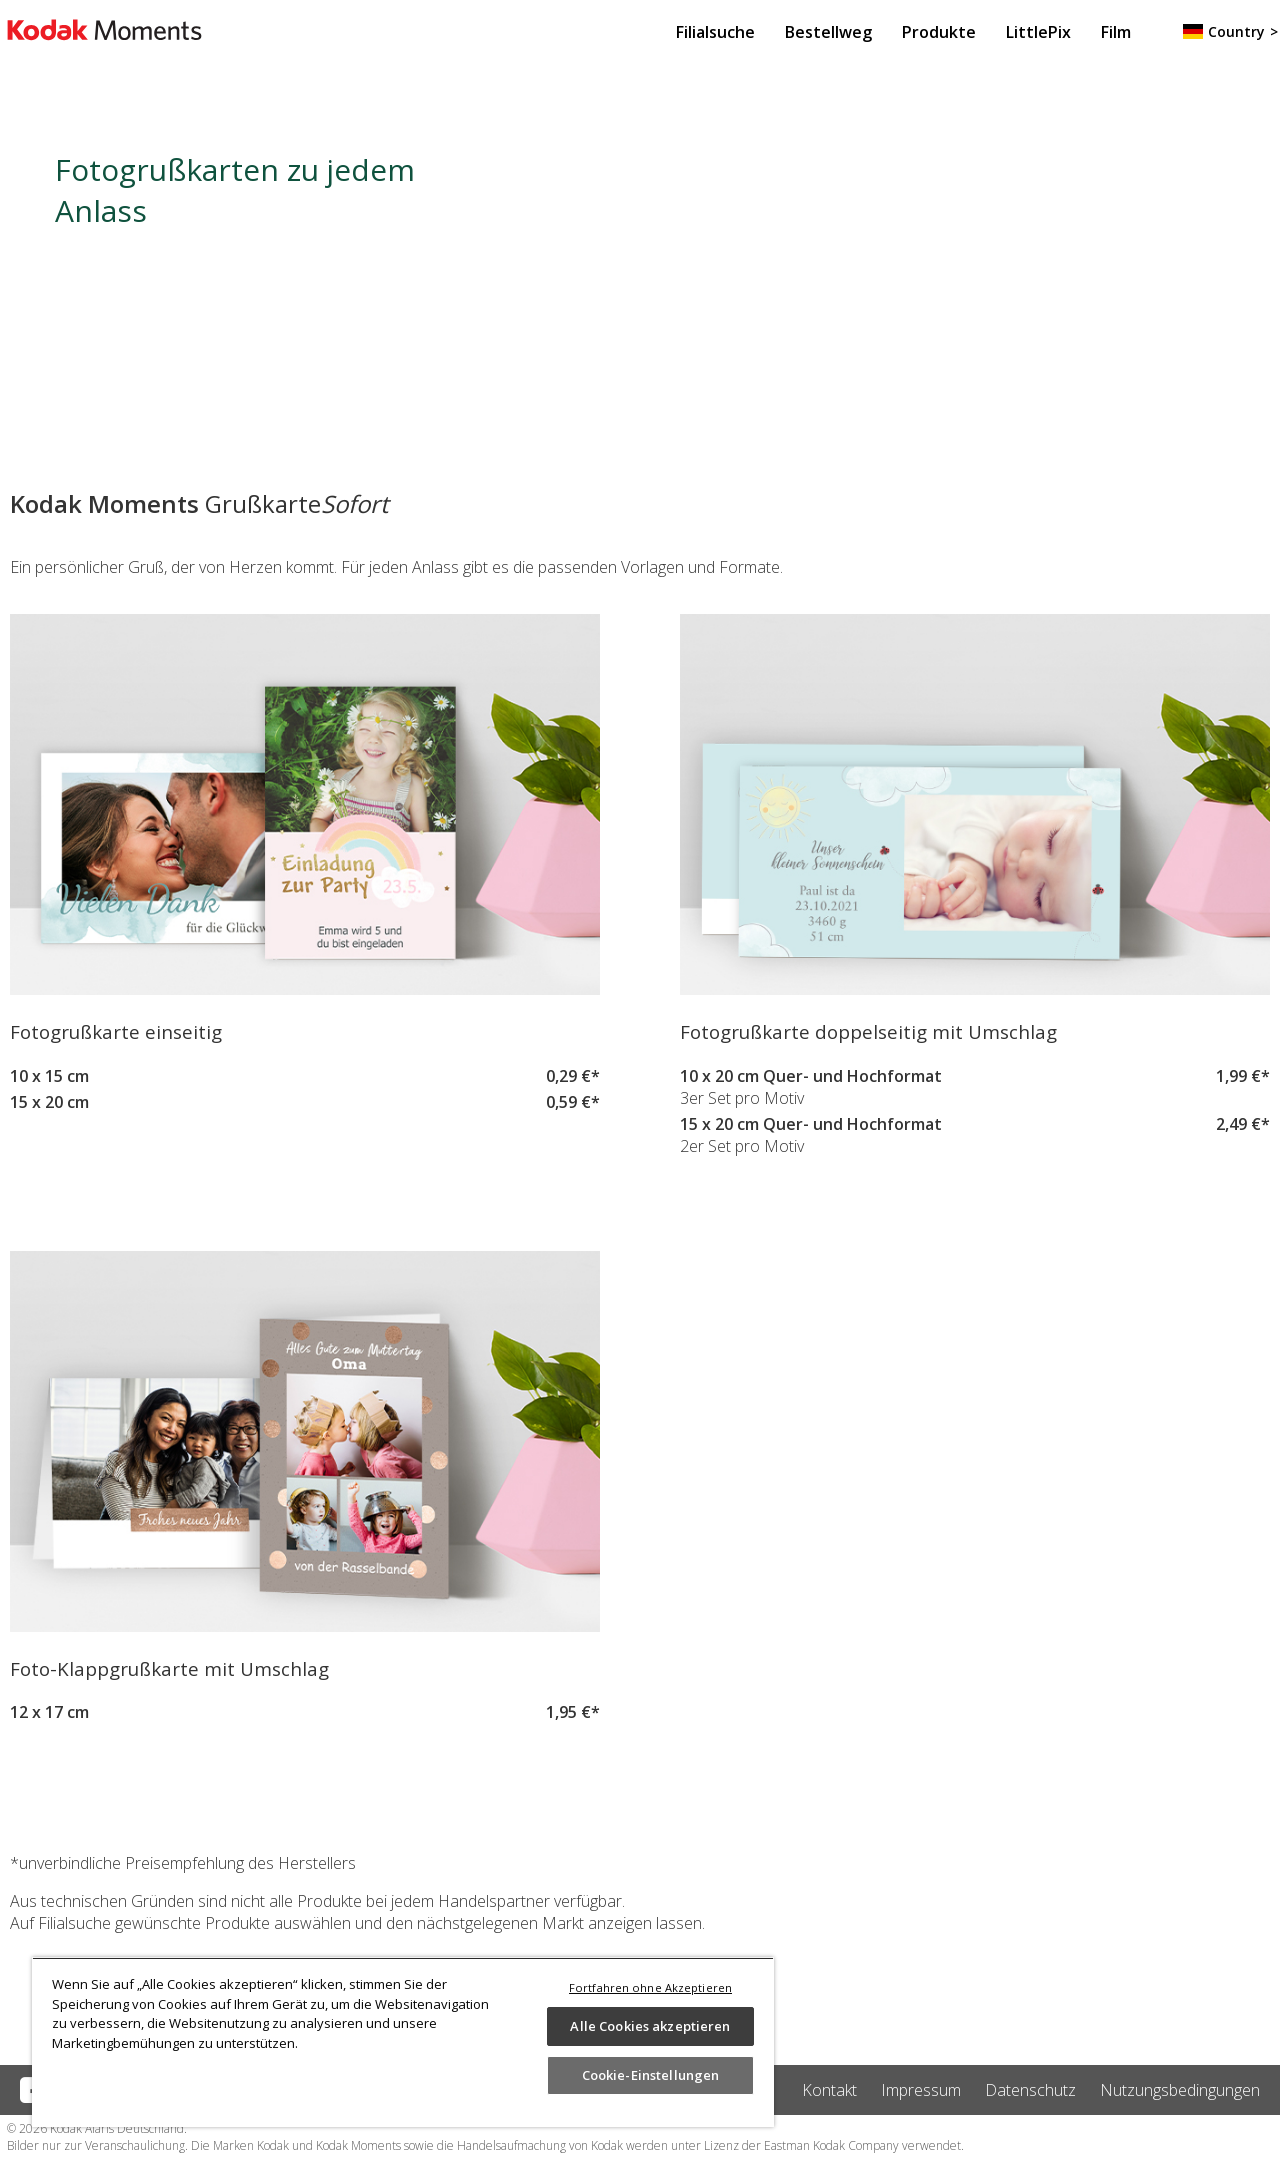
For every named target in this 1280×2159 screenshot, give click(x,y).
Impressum (921, 2090)
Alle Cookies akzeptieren (650, 2026)
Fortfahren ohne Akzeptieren (650, 1987)
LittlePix (1038, 32)
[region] (403, 2042)
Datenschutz (1030, 2090)
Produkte (939, 32)
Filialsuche (715, 32)
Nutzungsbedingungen (1180, 2090)
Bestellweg (828, 32)
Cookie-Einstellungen (651, 2075)
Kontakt (829, 2090)
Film (1116, 32)
